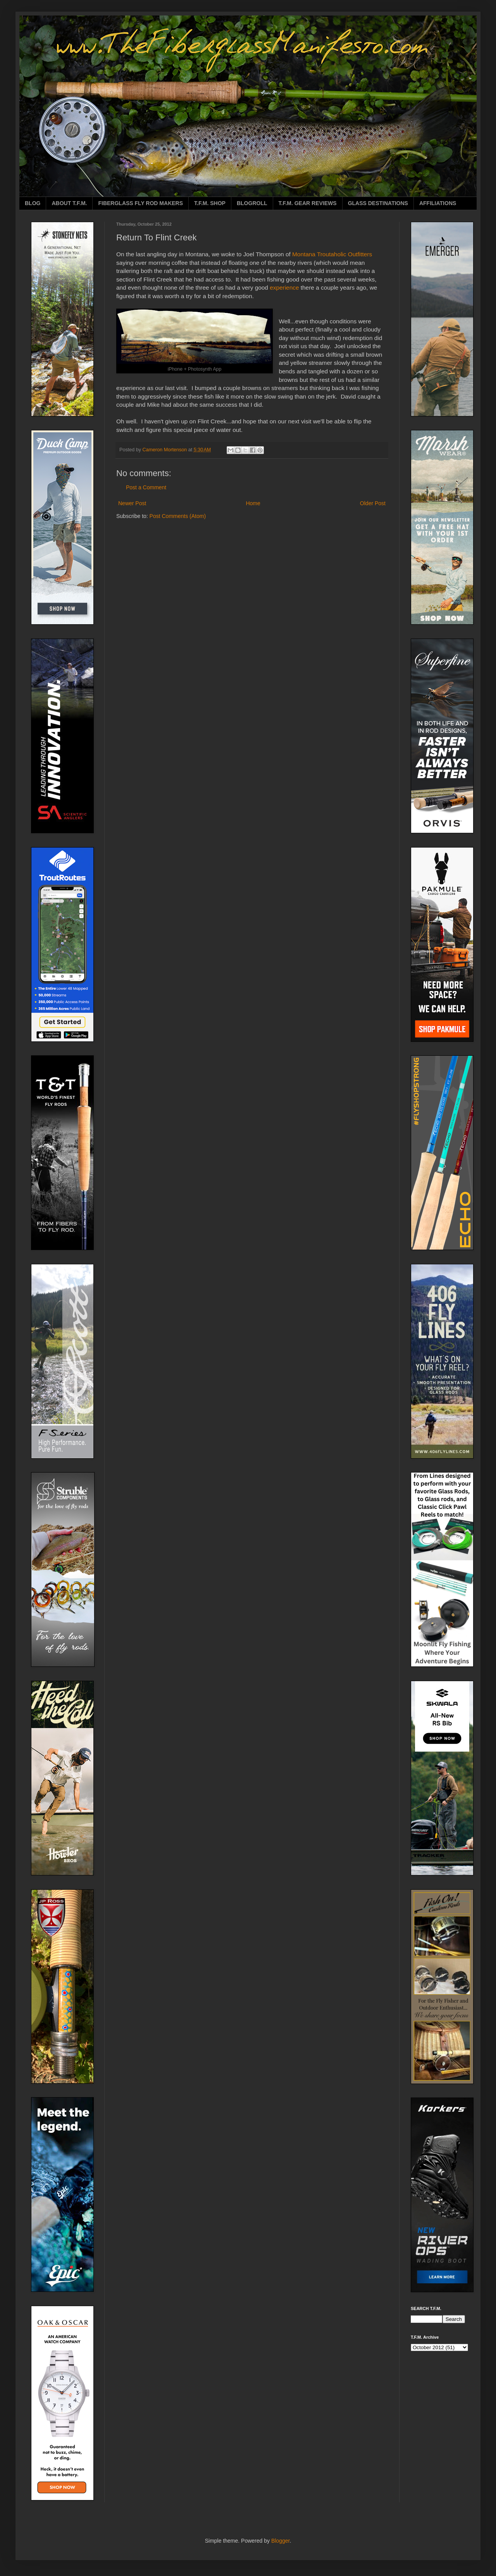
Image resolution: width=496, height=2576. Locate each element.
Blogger (280, 2541)
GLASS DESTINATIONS (378, 203)
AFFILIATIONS (437, 203)
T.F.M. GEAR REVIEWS (308, 203)
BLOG (32, 203)
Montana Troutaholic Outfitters (332, 254)
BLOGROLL (252, 203)
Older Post (373, 503)
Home (253, 503)
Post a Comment (146, 487)
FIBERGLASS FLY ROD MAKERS (140, 203)
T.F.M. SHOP (210, 203)
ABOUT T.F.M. (69, 203)
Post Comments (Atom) (178, 516)
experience (284, 287)
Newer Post (132, 503)
